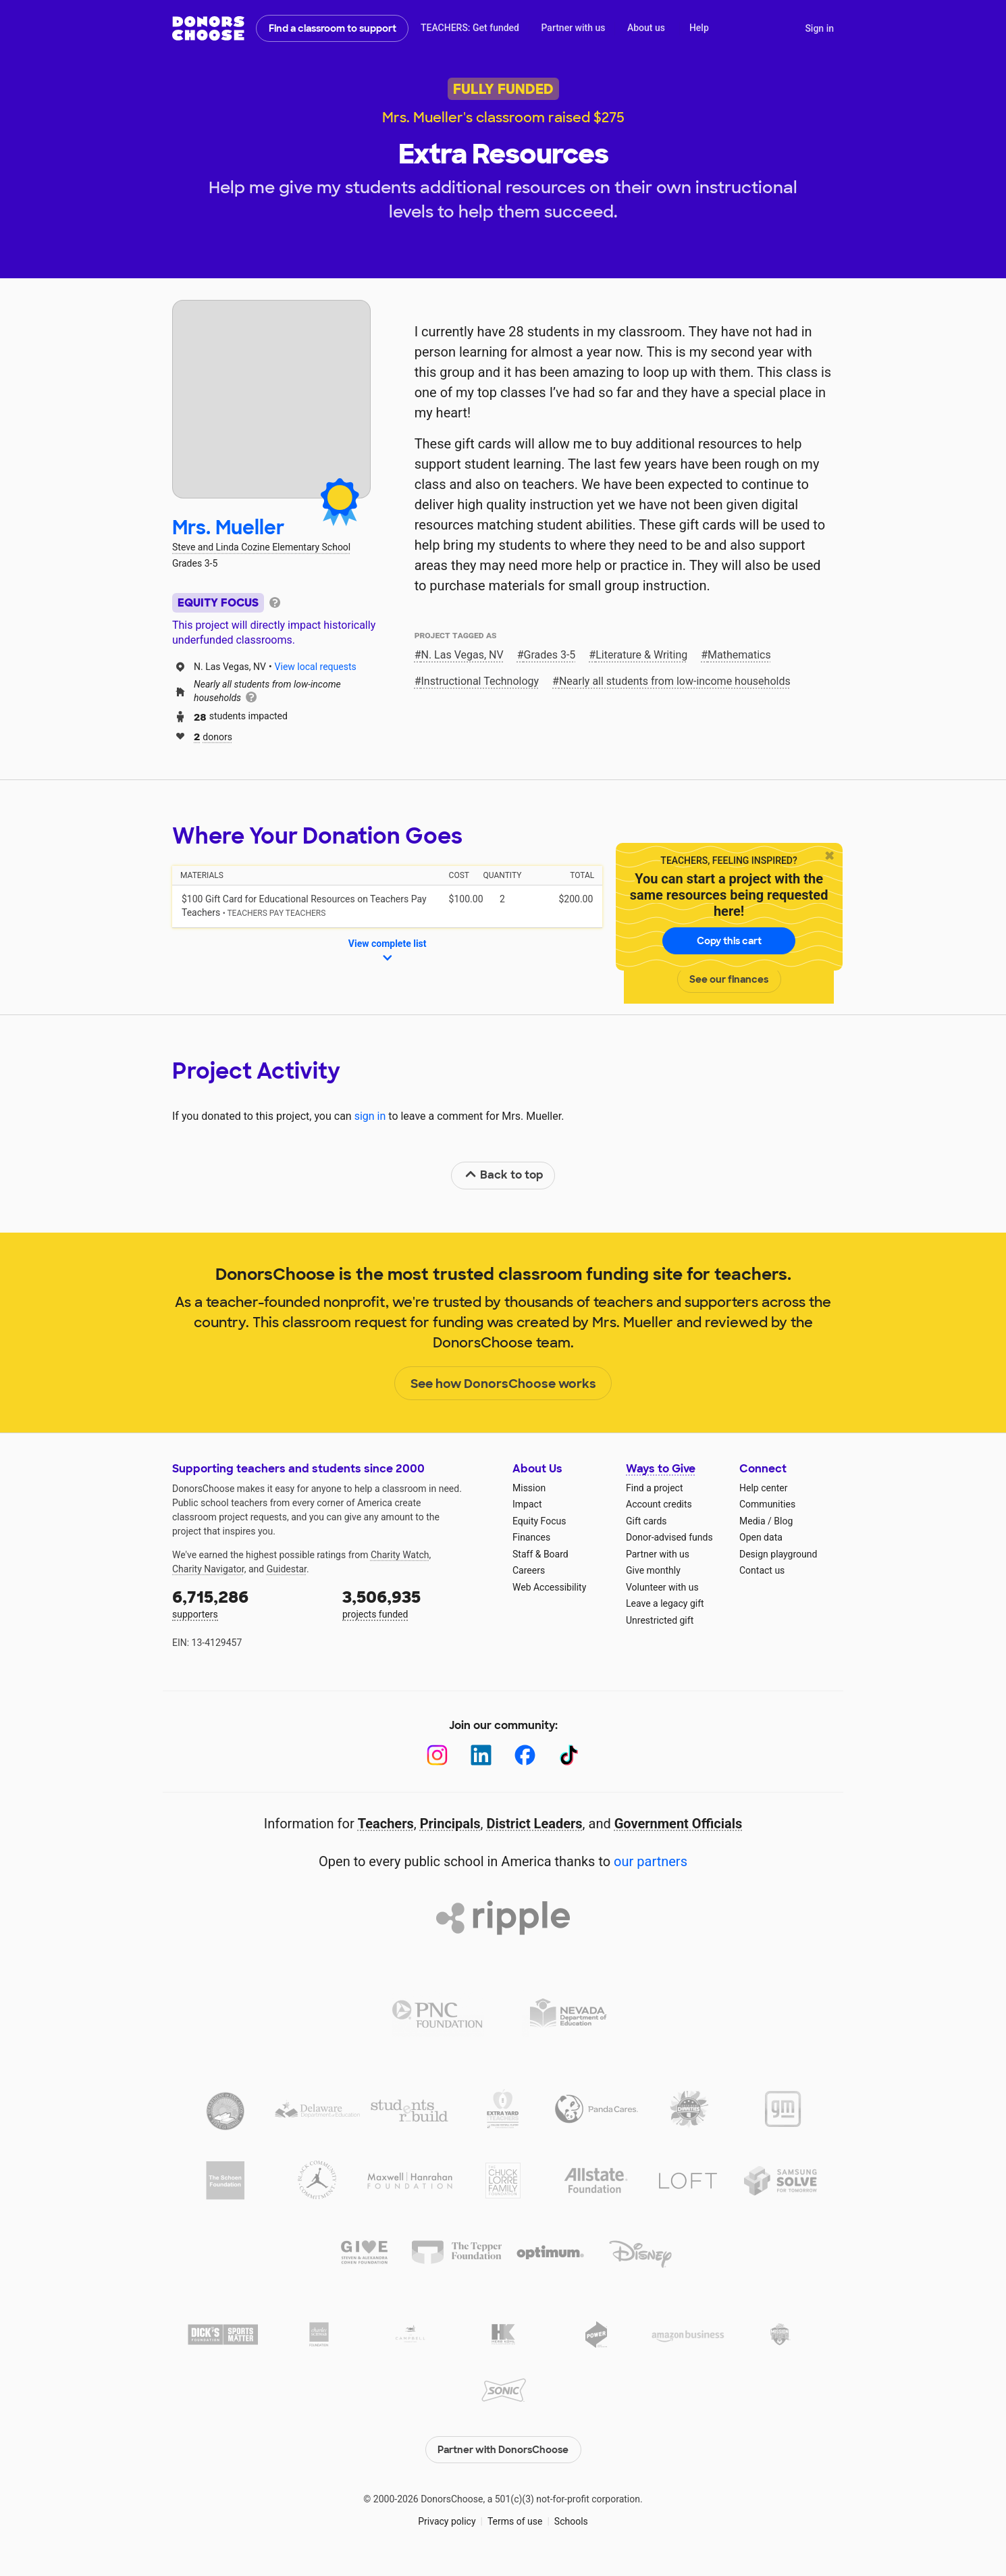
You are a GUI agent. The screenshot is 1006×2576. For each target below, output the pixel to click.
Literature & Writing (641, 654)
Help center (763, 1488)
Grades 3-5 (549, 654)
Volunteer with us (662, 1587)
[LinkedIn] (481, 1755)
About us (646, 27)
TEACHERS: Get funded (470, 27)
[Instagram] (437, 1755)
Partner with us (573, 27)
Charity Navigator (208, 1569)
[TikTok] (569, 1755)
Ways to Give (660, 1469)
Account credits (659, 1504)
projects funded (418, 1603)
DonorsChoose (208, 28)
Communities (767, 1504)
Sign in (819, 28)
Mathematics (739, 654)
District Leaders (535, 1823)
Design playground (778, 1554)
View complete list (387, 951)
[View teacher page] (271, 399)
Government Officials (678, 1823)
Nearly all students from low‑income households (675, 681)
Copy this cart (729, 941)
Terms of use (515, 2521)
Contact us (762, 1570)
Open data (761, 1537)
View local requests (315, 666)
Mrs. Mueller (228, 527)
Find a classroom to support (332, 28)
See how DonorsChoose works (503, 1384)
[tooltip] (274, 601)
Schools (571, 2521)
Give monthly (653, 1570)
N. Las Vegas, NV (462, 654)
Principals (450, 1823)
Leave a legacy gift (665, 1603)
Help (699, 27)
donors (213, 736)
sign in (370, 1116)
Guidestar (287, 1569)
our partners (650, 1861)
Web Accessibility (549, 1587)
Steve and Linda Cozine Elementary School (261, 547)
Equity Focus (539, 1521)
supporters (247, 1603)
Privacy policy (446, 2521)
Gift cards (646, 1521)
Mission (529, 1488)
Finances (531, 1537)
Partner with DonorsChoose (503, 2450)
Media (752, 1521)
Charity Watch (400, 1554)
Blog (783, 1521)
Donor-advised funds (669, 1537)
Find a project (654, 1488)
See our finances (728, 979)
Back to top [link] (504, 1175)
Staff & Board (540, 1554)
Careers (528, 1570)
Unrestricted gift (659, 1620)
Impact (526, 1504)
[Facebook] (525, 1755)
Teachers (386, 1823)
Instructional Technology (480, 681)
